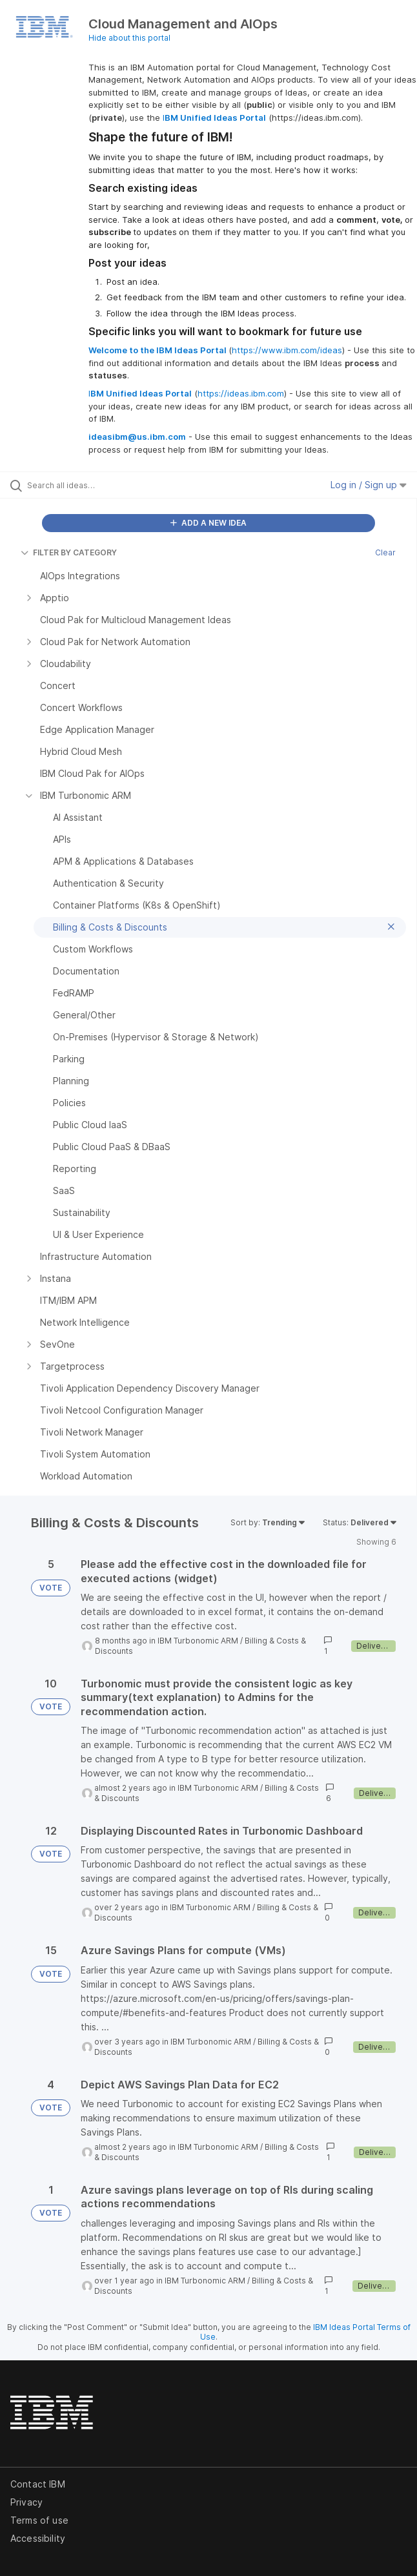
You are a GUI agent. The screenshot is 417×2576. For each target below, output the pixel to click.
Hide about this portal (129, 38)
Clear (385, 552)
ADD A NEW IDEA (208, 523)
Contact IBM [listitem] (37, 2483)
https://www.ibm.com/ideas (287, 350)
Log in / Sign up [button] (369, 484)
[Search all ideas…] (100, 485)
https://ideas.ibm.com (241, 393)
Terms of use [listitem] (39, 2520)
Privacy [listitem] (26, 2502)
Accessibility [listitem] (37, 2538)
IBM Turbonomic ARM (198, 1640)
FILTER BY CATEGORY (69, 552)
